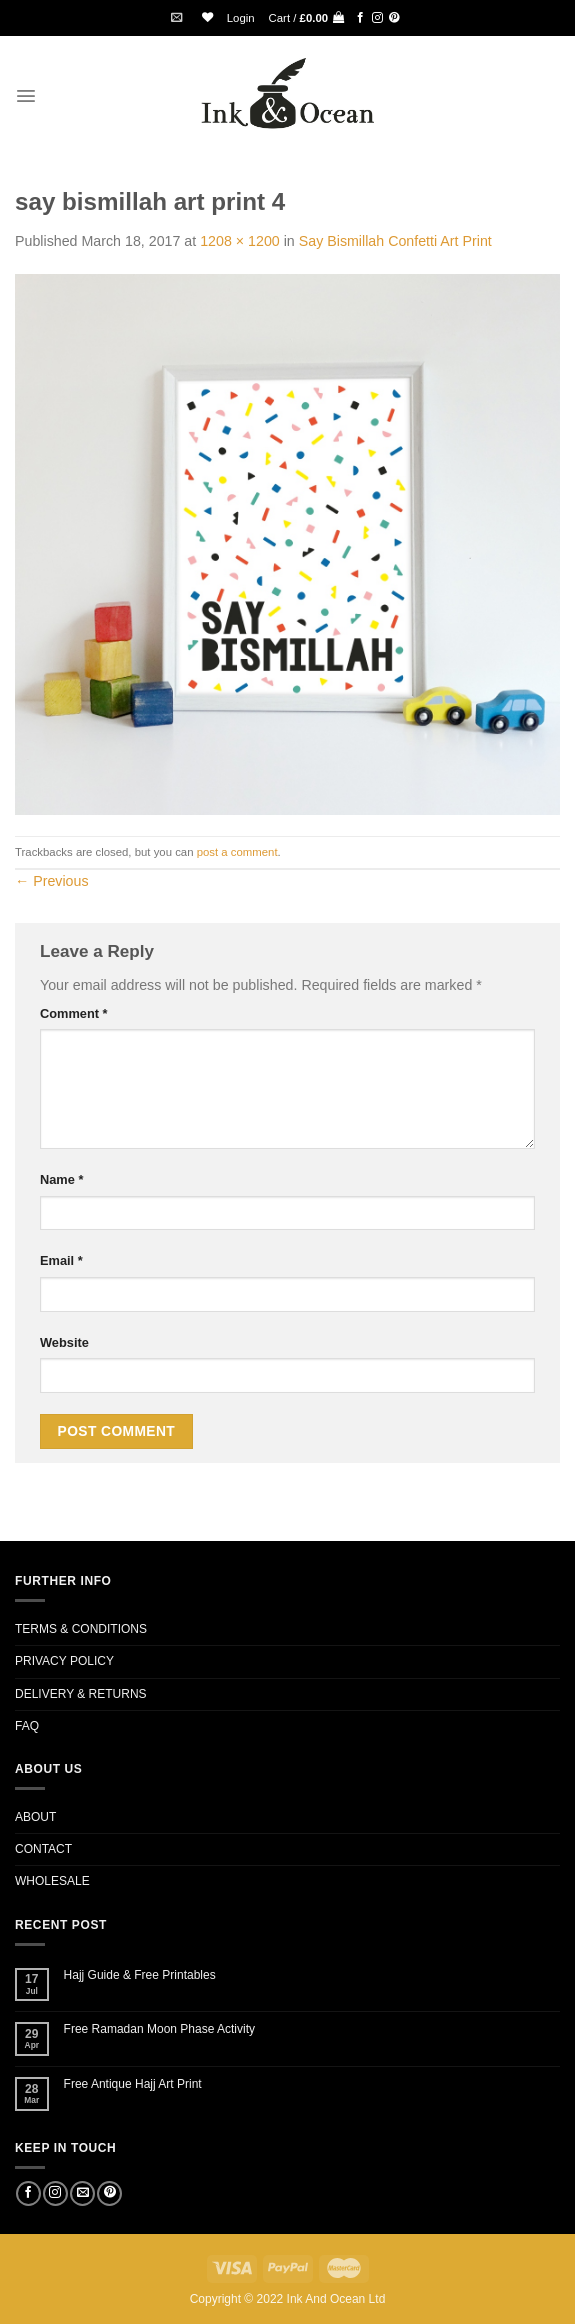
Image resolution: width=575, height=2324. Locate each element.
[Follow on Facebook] (360, 18)
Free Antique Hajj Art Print (133, 2084)
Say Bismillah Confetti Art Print (395, 241)
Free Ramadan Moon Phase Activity (159, 2029)
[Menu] (26, 96)
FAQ (27, 1726)
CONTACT (43, 1849)
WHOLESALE (52, 1881)
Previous (52, 881)
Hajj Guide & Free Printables (140, 1975)
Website (64, 1342)
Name (61, 1179)
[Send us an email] (82, 2194)
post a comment (237, 852)
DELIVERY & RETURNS (81, 1694)
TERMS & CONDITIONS (81, 1629)
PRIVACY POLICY (64, 1661)
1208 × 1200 (240, 241)
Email (61, 1260)
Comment (74, 1013)
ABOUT (35, 1817)
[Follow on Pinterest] (394, 18)
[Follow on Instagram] (377, 18)
